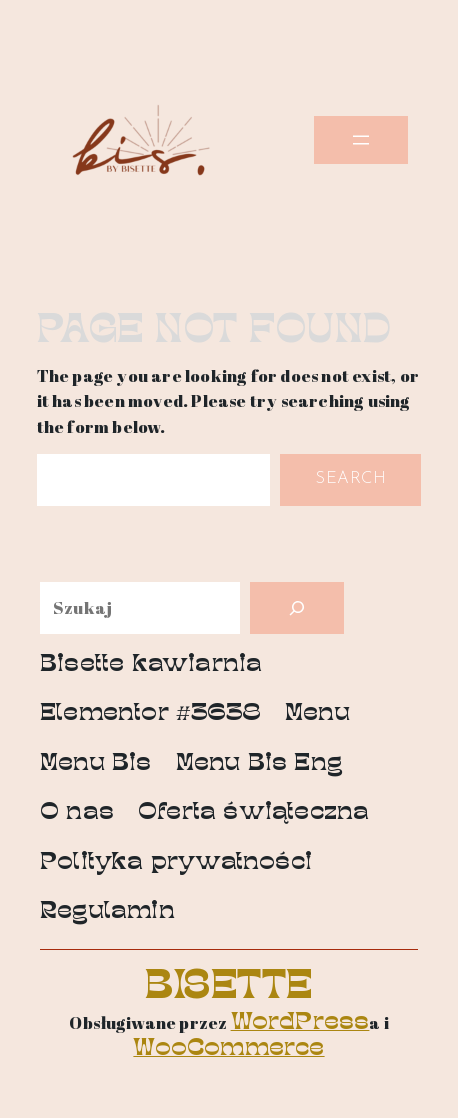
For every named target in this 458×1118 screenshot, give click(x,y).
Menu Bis (96, 764)
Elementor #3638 (150, 714)
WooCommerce (228, 1049)
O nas (77, 813)
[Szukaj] (297, 608)
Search (350, 478)
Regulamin (107, 912)
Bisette (229, 988)
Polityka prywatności (176, 863)
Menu (317, 714)
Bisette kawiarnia (151, 665)
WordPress (300, 1023)
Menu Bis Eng (259, 764)
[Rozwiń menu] (361, 140)
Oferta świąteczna (253, 813)
